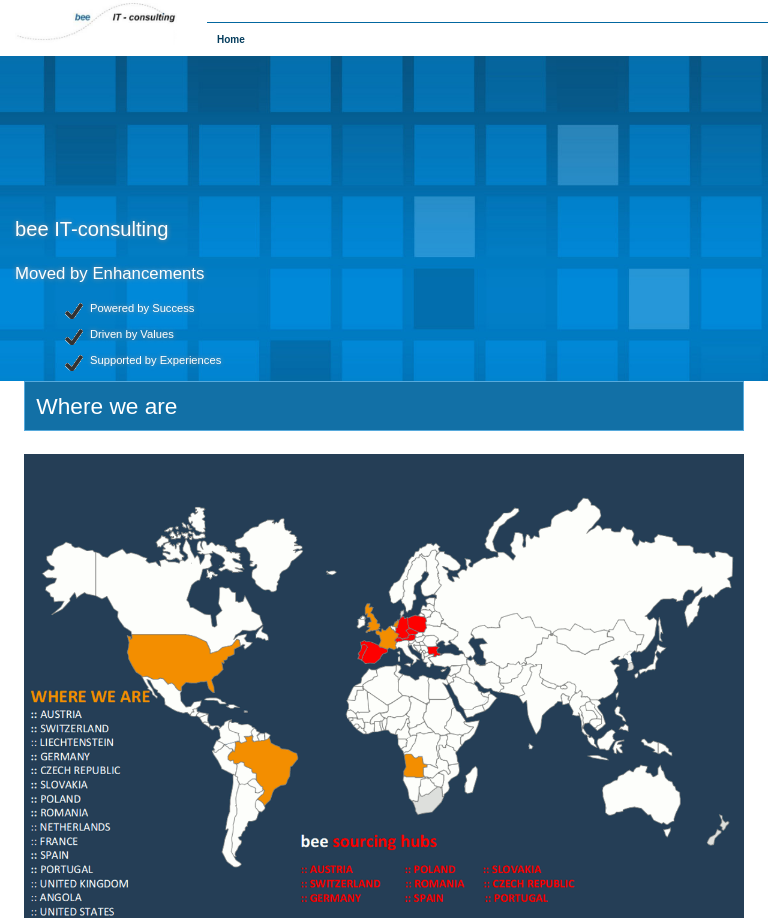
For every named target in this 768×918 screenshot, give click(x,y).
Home (231, 39)
